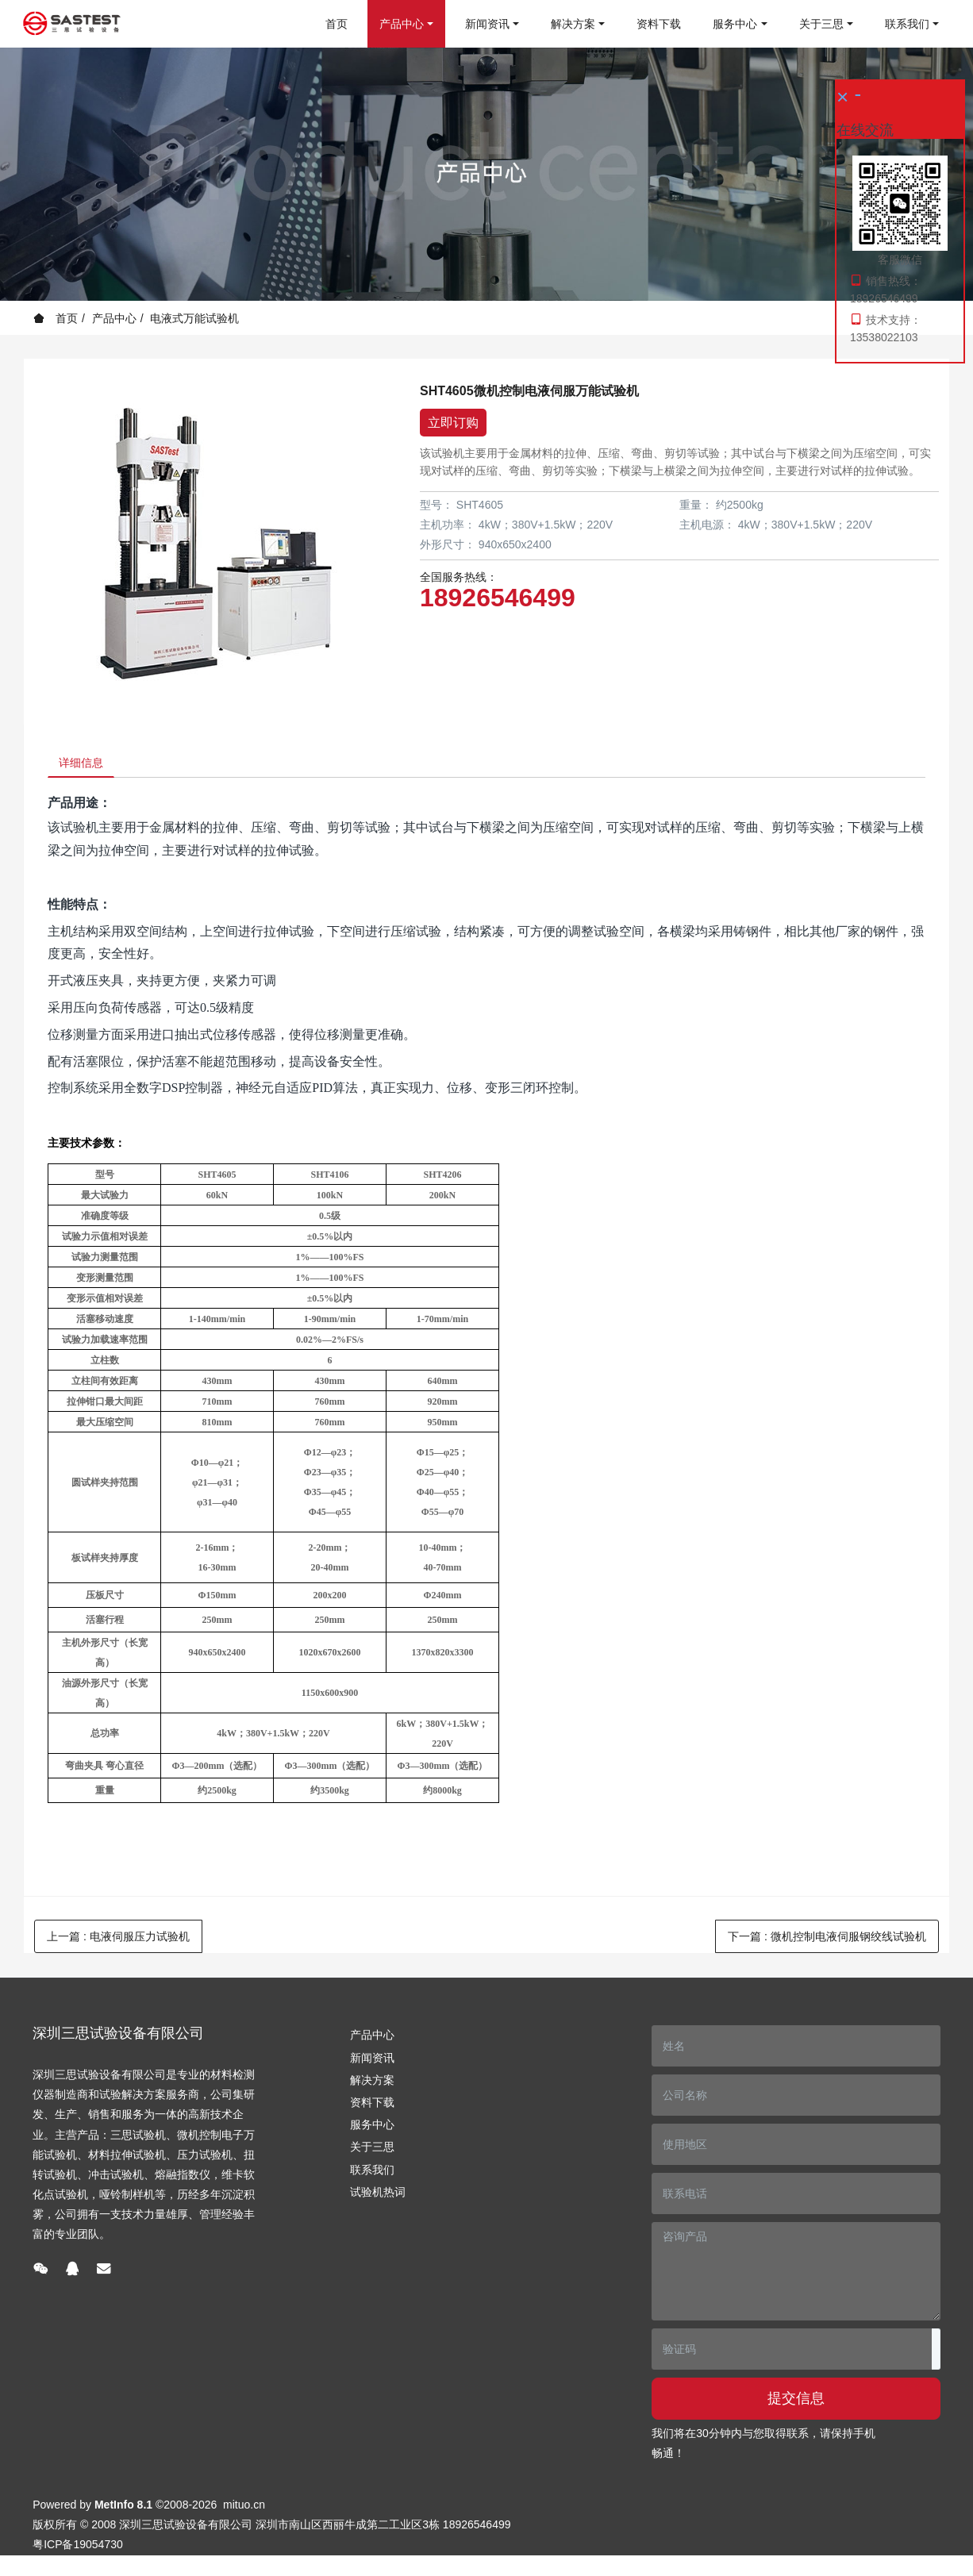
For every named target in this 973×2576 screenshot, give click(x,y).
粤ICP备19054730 (78, 2549)
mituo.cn (244, 2510)
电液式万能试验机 (194, 318)
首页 (336, 23)
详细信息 (86, 765)
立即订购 (453, 422)
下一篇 (827, 1942)
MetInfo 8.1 (123, 2510)
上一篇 (118, 1942)
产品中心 (114, 318)
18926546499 (497, 597)
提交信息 (796, 2404)
